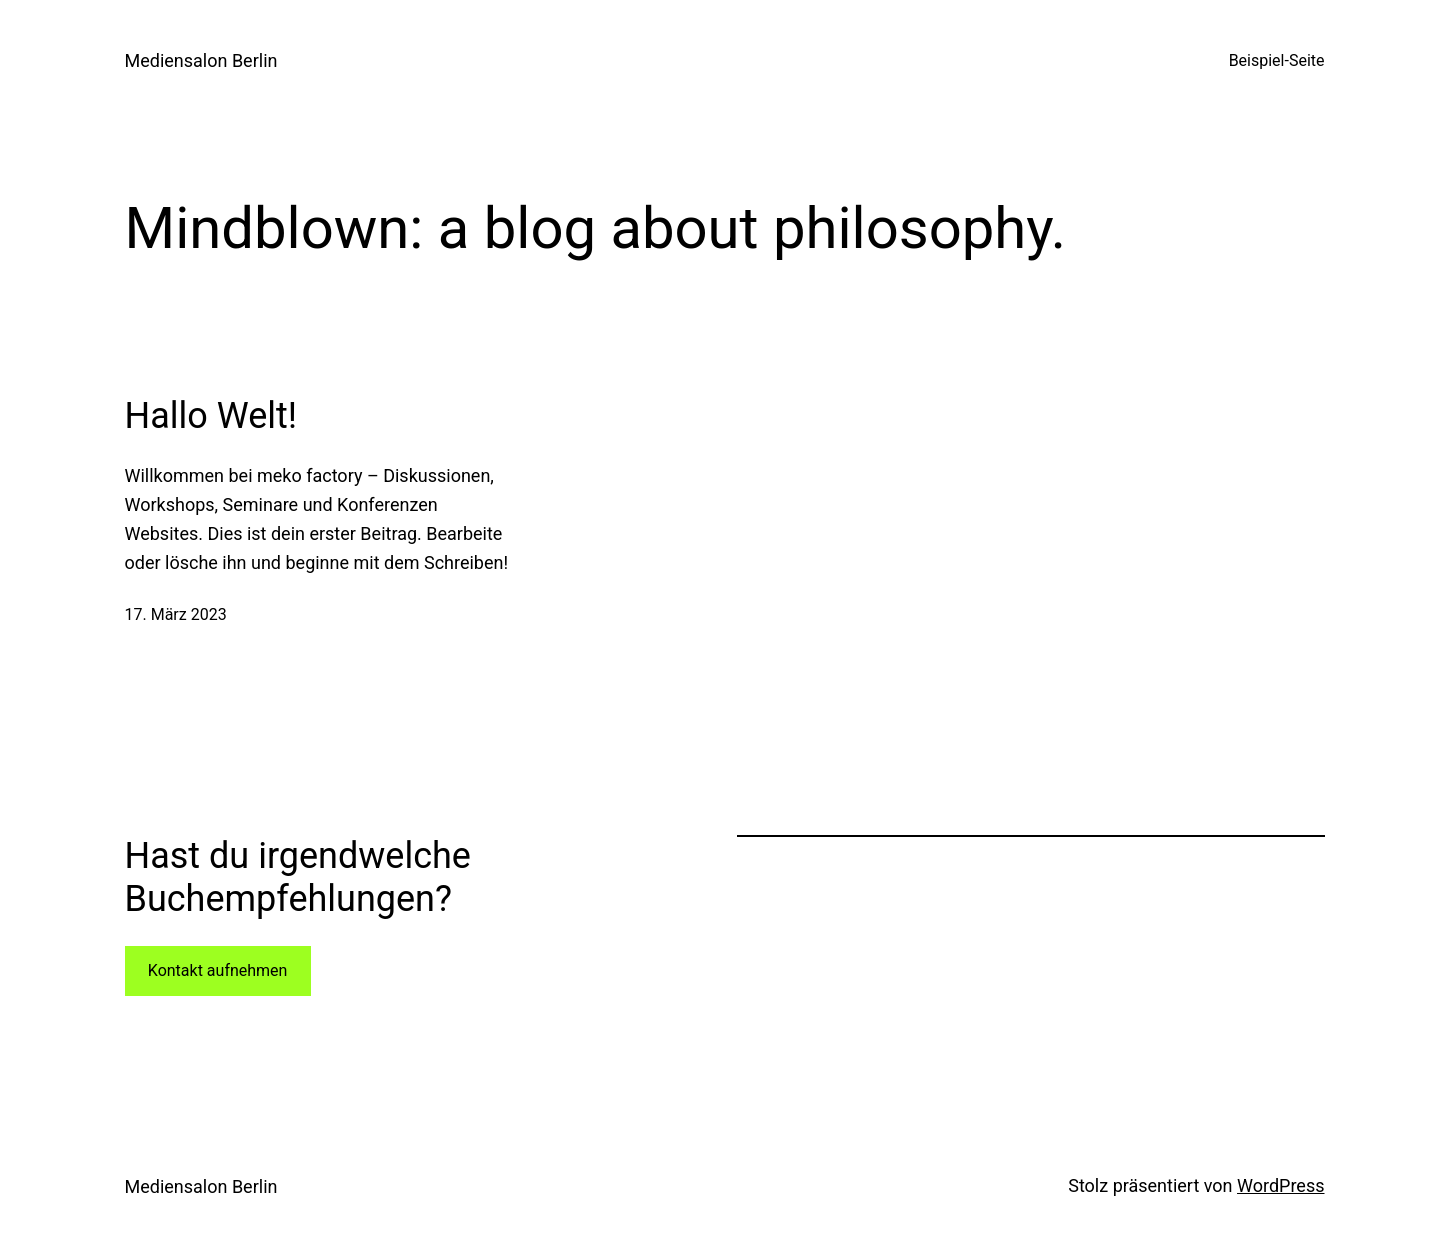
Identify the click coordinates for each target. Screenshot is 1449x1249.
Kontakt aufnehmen (218, 970)
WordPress (1280, 1185)
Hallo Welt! (211, 416)
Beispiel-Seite (1277, 60)
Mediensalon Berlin (201, 60)
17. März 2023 (176, 614)
